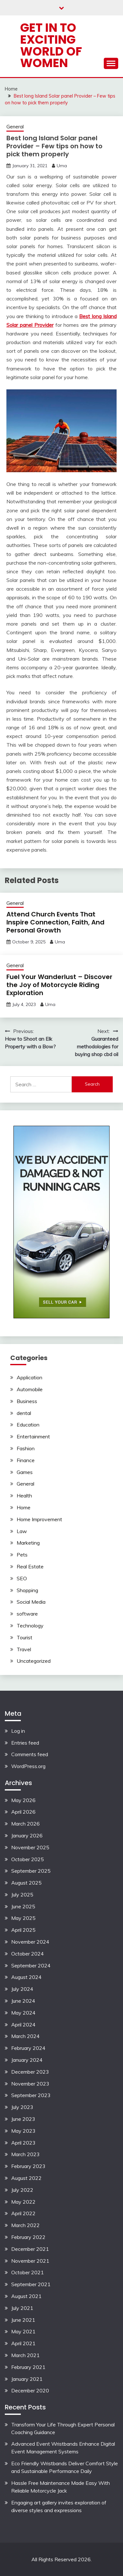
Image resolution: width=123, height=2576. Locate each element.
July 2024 (22, 1989)
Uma (62, 166)
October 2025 (27, 1859)
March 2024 (25, 2036)
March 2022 (25, 2225)
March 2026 (25, 1823)
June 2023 (23, 2119)
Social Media (31, 1602)
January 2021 (27, 2379)
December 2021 (30, 2249)
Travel (24, 1649)
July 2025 (22, 1894)
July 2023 (22, 2107)
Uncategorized (34, 1661)
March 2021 (25, 2355)
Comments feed (29, 1754)
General (15, 127)
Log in (18, 1731)
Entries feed (25, 1742)
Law (22, 1531)
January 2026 (27, 1835)
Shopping (27, 1590)
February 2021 (28, 2367)
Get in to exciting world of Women (51, 45)
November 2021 (30, 2261)
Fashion (26, 1448)
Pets (22, 1554)
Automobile (30, 1389)
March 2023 (25, 2154)
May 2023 (23, 2131)
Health (24, 1495)
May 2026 (23, 1800)
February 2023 (28, 2166)
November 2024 (30, 1942)
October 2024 (27, 1953)
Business (27, 1401)
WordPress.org (28, 1766)
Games (25, 1472)
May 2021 (23, 2331)
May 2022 (23, 2202)
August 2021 (26, 2296)
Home (23, 1507)
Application (29, 1377)
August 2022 (26, 2178)
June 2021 (23, 2320)
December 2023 (30, 2072)
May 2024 (23, 2012)
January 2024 (27, 2060)
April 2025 (23, 1930)
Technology (30, 1625)
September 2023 (31, 2095)
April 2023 (23, 2142)
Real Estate (30, 1566)
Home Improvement (39, 1519)
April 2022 (23, 2213)
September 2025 (31, 1871)
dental (24, 1413)
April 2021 (23, 2343)
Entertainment (33, 1436)
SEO (22, 1578)
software (27, 1613)
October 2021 (27, 2272)
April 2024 (23, 2024)
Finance (26, 1460)
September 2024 (31, 1965)
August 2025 (26, 1882)
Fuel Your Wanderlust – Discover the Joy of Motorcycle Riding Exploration (59, 984)
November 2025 (30, 1847)
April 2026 (23, 1811)
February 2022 (28, 2237)
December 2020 (30, 2390)
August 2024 (26, 1977)
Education (28, 1424)
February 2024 (28, 2048)
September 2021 (31, 2284)
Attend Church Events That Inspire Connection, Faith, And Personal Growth (55, 922)
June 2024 (23, 2001)
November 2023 (30, 2083)
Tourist (24, 1637)
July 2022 (22, 2190)
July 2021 (22, 2308)
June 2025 (23, 1906)
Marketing (28, 1543)
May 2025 (23, 1918)
